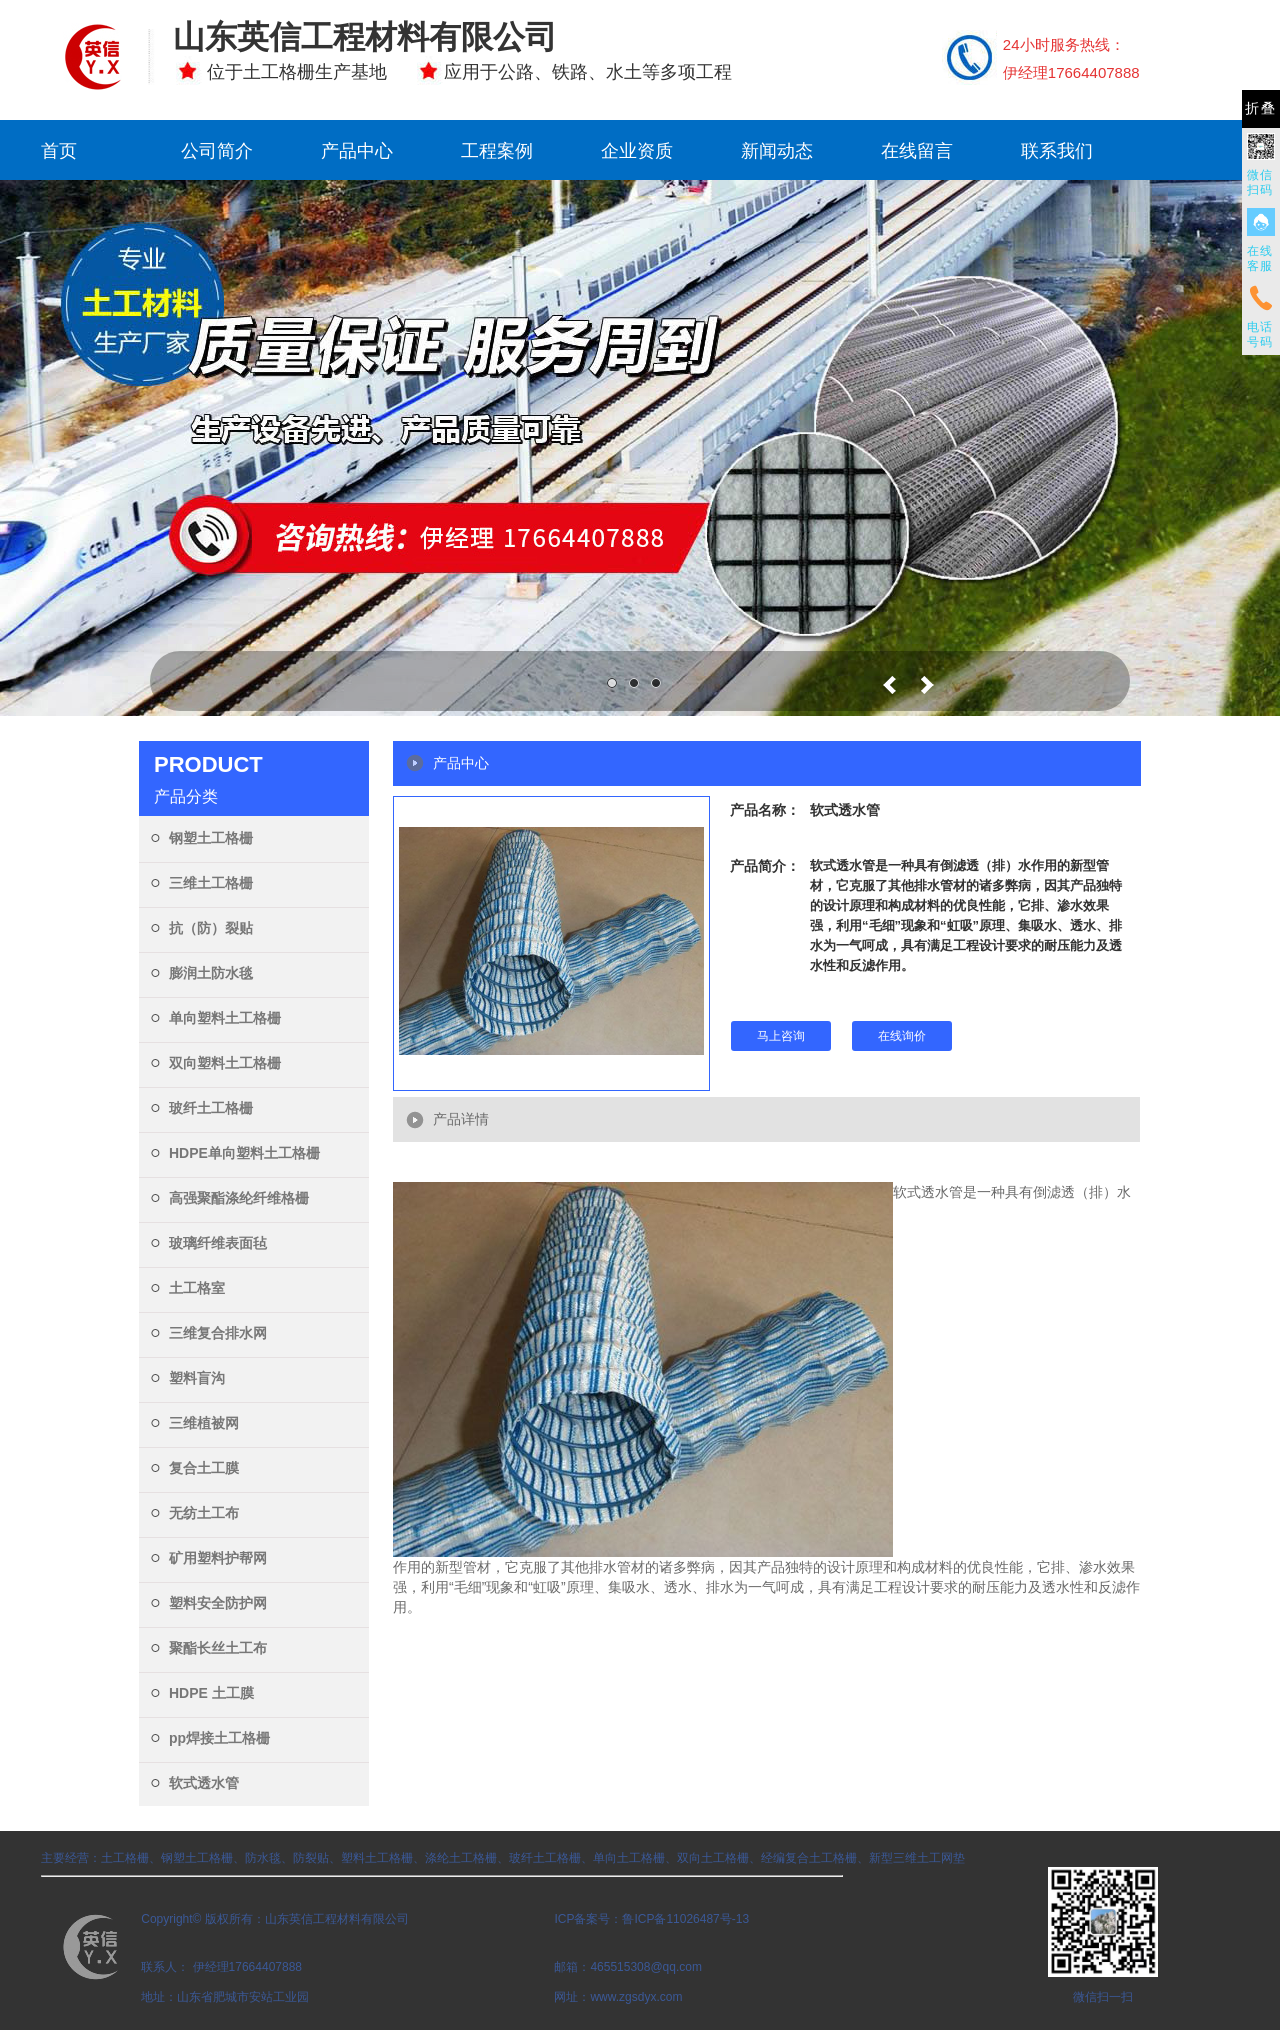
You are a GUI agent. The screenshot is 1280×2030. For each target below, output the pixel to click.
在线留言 (917, 151)
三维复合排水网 (218, 1333)
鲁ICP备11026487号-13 (685, 1919)
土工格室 (197, 1288)
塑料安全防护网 (218, 1603)
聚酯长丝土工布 (218, 1648)
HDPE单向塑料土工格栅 (244, 1153)
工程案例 (497, 151)
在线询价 (902, 1036)
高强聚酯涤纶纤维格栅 (239, 1198)
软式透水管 (204, 1783)
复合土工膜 (204, 1468)
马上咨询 (781, 1036)
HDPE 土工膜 (211, 1693)
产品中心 (357, 151)
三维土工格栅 (211, 883)
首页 (59, 151)
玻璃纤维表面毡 (218, 1243)
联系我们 (1057, 151)
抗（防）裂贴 (211, 928)
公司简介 (217, 151)
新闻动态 (777, 151)
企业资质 (637, 151)
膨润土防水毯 (211, 973)
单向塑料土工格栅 (225, 1018)
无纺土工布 (204, 1513)
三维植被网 (204, 1423)
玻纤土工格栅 (211, 1108)
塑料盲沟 (197, 1378)
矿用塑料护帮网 (218, 1558)
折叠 (1261, 108)
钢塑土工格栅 (211, 838)
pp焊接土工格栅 (219, 1738)
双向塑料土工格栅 (225, 1063)
